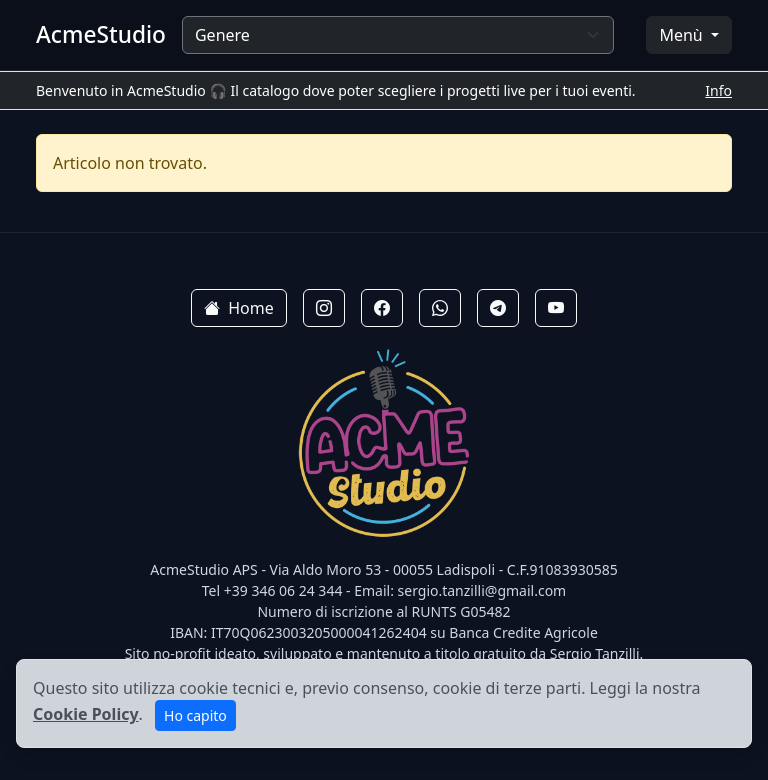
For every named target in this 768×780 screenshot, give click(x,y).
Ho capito (195, 715)
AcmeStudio (101, 34)
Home (239, 308)
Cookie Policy (86, 714)
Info (718, 90)
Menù (682, 35)
